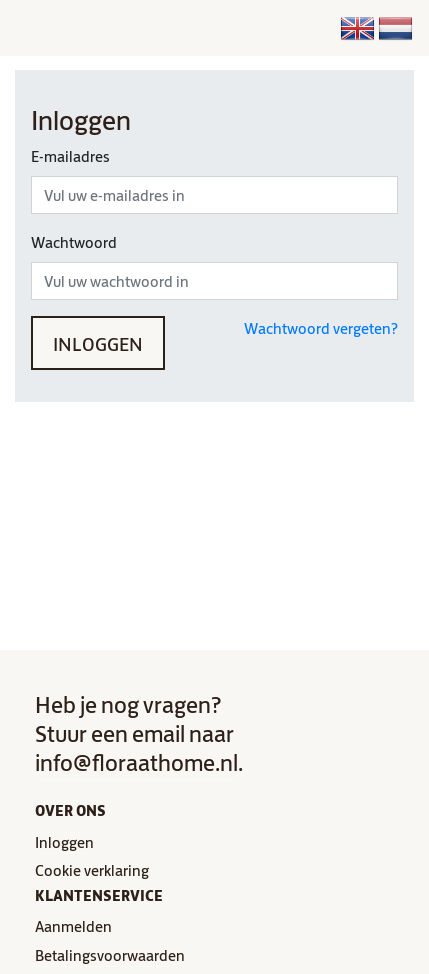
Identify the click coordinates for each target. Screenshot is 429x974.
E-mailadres (70, 155)
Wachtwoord (74, 241)
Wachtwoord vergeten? (321, 327)
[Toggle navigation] (144, 28)
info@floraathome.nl (136, 761)
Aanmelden (73, 925)
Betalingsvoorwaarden (110, 954)
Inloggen (98, 342)
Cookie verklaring (92, 869)
